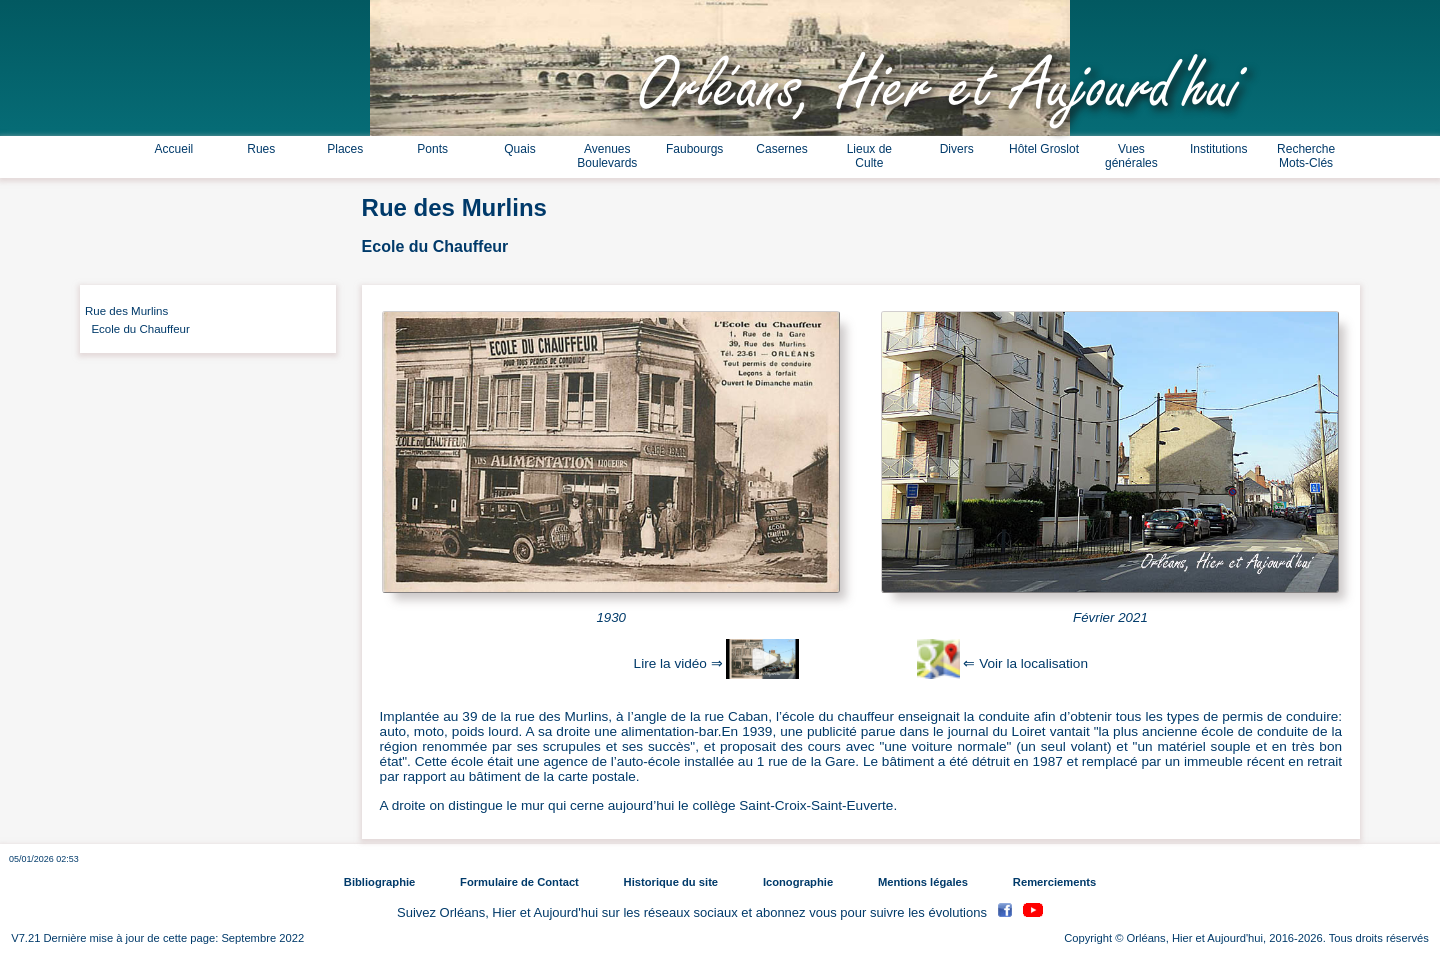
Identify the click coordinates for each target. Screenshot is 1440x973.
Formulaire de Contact (519, 882)
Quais (519, 149)
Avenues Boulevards (607, 156)
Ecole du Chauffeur (137, 329)
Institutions (1218, 149)
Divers (957, 149)
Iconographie (798, 882)
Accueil (174, 149)
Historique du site (671, 882)
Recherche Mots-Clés (1306, 156)
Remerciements (1054, 882)
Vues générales (1131, 156)
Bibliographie (379, 882)
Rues (261, 149)
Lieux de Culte (869, 156)
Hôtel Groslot (1044, 149)
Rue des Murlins (126, 311)
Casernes (781, 149)
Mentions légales (923, 882)
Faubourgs (694, 149)
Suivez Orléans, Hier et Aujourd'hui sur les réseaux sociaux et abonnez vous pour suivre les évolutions (694, 912)
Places (345, 149)
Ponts (432, 149)
